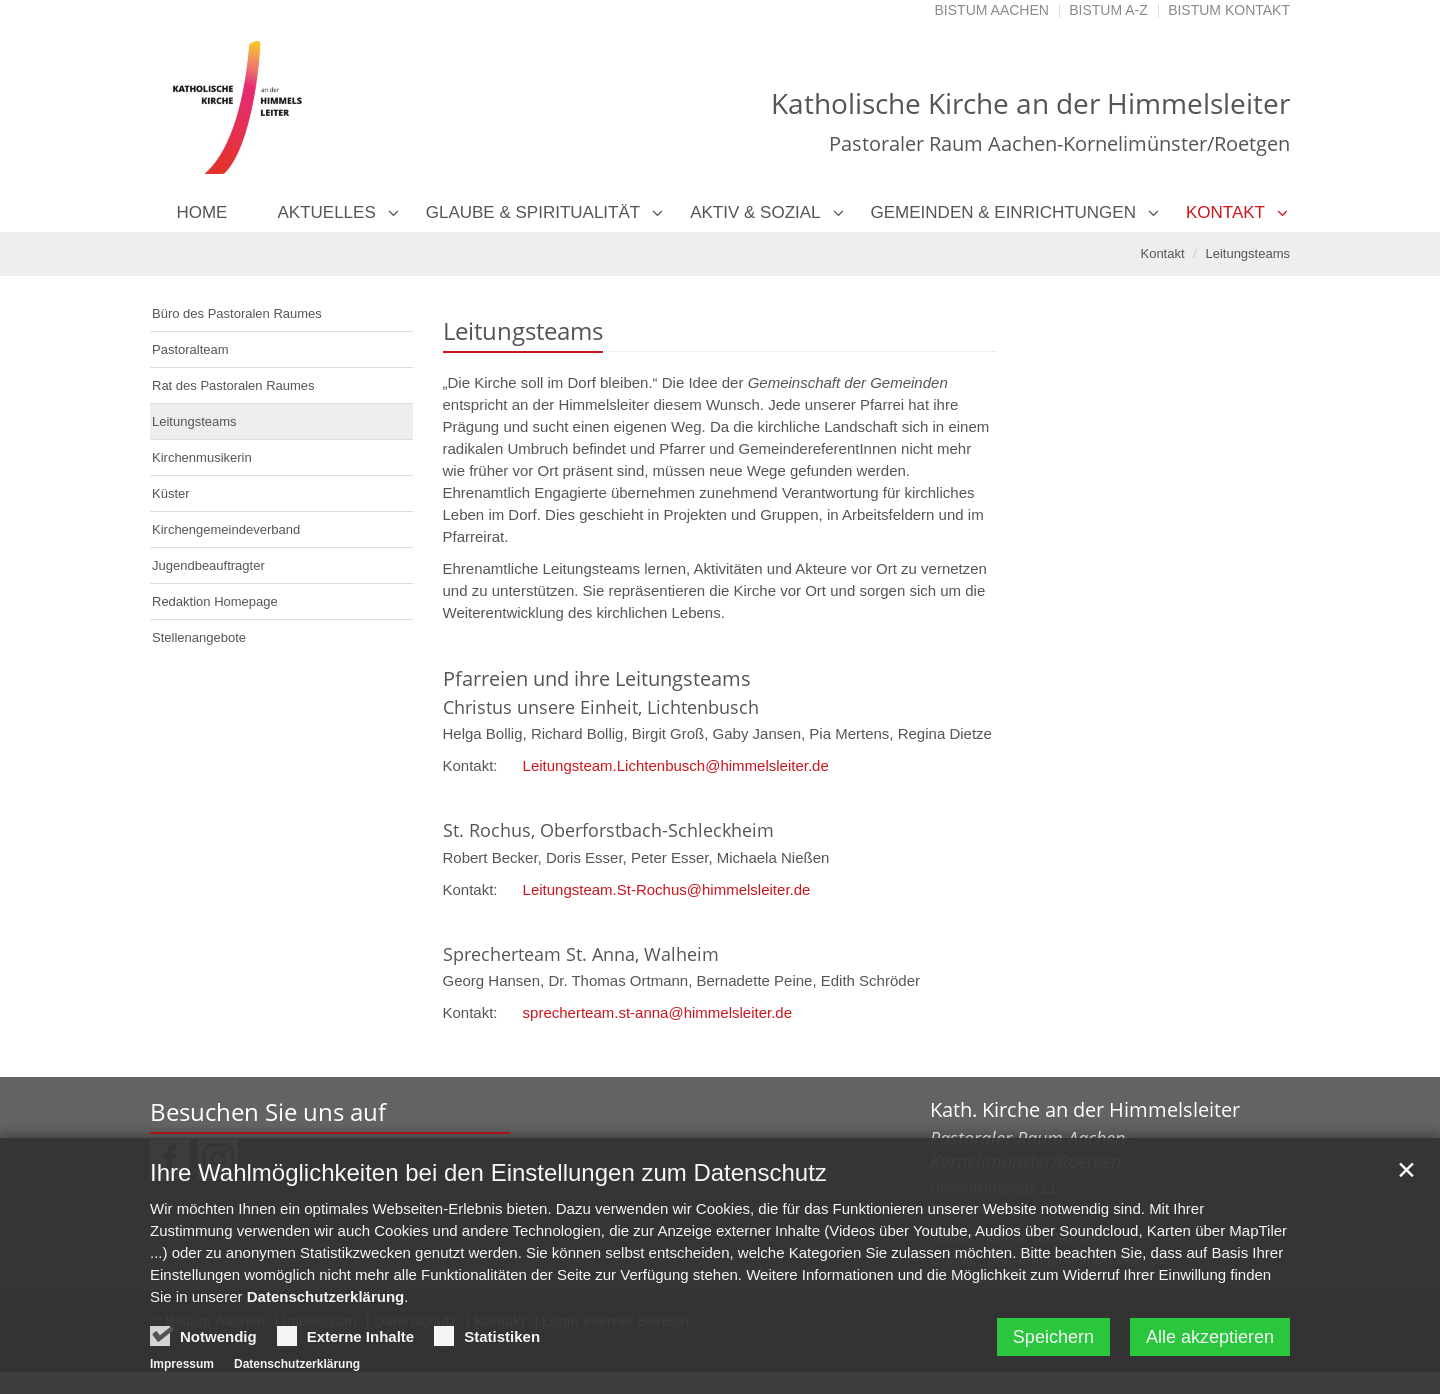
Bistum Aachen (992, 10)
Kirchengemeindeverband (226, 529)
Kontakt (1225, 212)
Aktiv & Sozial (755, 212)
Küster (171, 493)
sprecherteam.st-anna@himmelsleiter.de (658, 1012)
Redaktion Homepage (215, 601)
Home (201, 212)
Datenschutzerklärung (326, 1301)
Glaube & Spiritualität (533, 212)
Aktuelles (326, 212)
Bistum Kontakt (1229, 10)
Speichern (1053, 1342)
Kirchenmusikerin (202, 457)
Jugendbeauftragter (208, 565)
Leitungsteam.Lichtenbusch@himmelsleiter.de (676, 765)
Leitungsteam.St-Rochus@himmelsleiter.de (667, 889)
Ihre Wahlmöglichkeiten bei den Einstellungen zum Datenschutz (488, 1177)
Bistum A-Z (1108, 10)
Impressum (182, 1369)
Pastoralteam (190, 349)
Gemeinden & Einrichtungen (1003, 212)
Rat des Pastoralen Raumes (233, 385)
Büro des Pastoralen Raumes (237, 313)
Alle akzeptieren (1210, 1342)
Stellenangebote (199, 637)
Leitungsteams (1247, 253)
